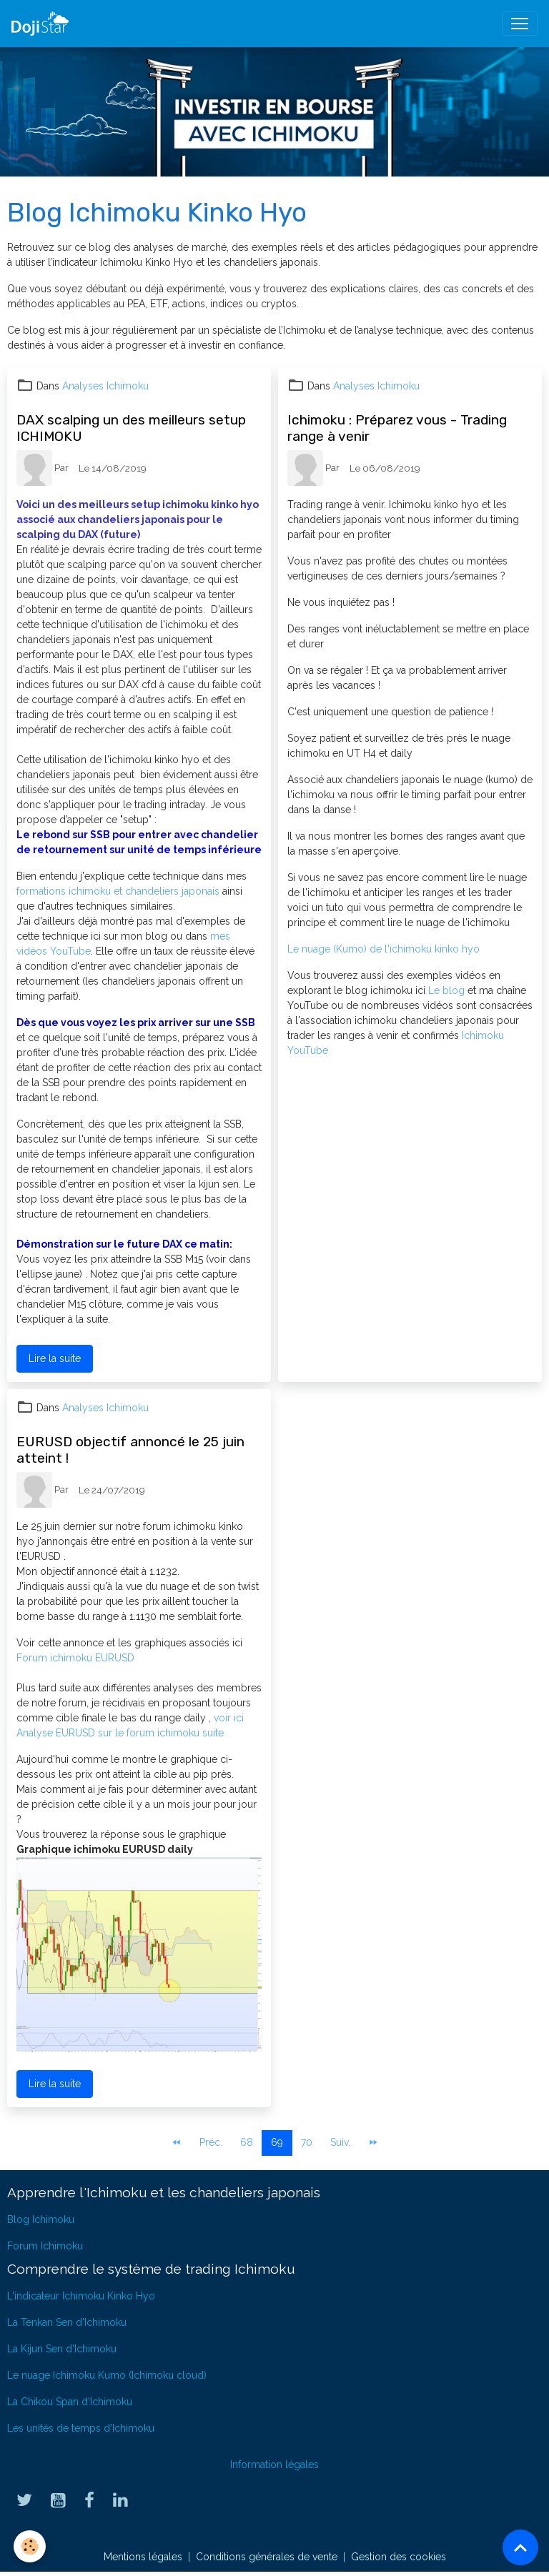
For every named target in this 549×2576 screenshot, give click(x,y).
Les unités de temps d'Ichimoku (80, 2428)
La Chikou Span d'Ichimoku (69, 2401)
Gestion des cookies (398, 2556)
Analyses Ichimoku (105, 386)
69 (277, 2142)
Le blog (448, 990)
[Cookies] (30, 2546)
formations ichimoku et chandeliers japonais (119, 891)
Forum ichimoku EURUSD (75, 1658)
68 (246, 2142)
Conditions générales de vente (266, 2556)
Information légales (274, 2464)
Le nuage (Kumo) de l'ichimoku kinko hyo (383, 949)
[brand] (42, 23)
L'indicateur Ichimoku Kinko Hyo (81, 2296)
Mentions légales (143, 2556)
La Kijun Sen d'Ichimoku (62, 2348)
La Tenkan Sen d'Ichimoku (67, 2322)
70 (306, 2142)
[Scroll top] (520, 2547)
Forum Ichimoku (45, 2246)
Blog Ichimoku (40, 2219)
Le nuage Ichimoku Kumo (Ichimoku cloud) (107, 2375)
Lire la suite (55, 1358)
